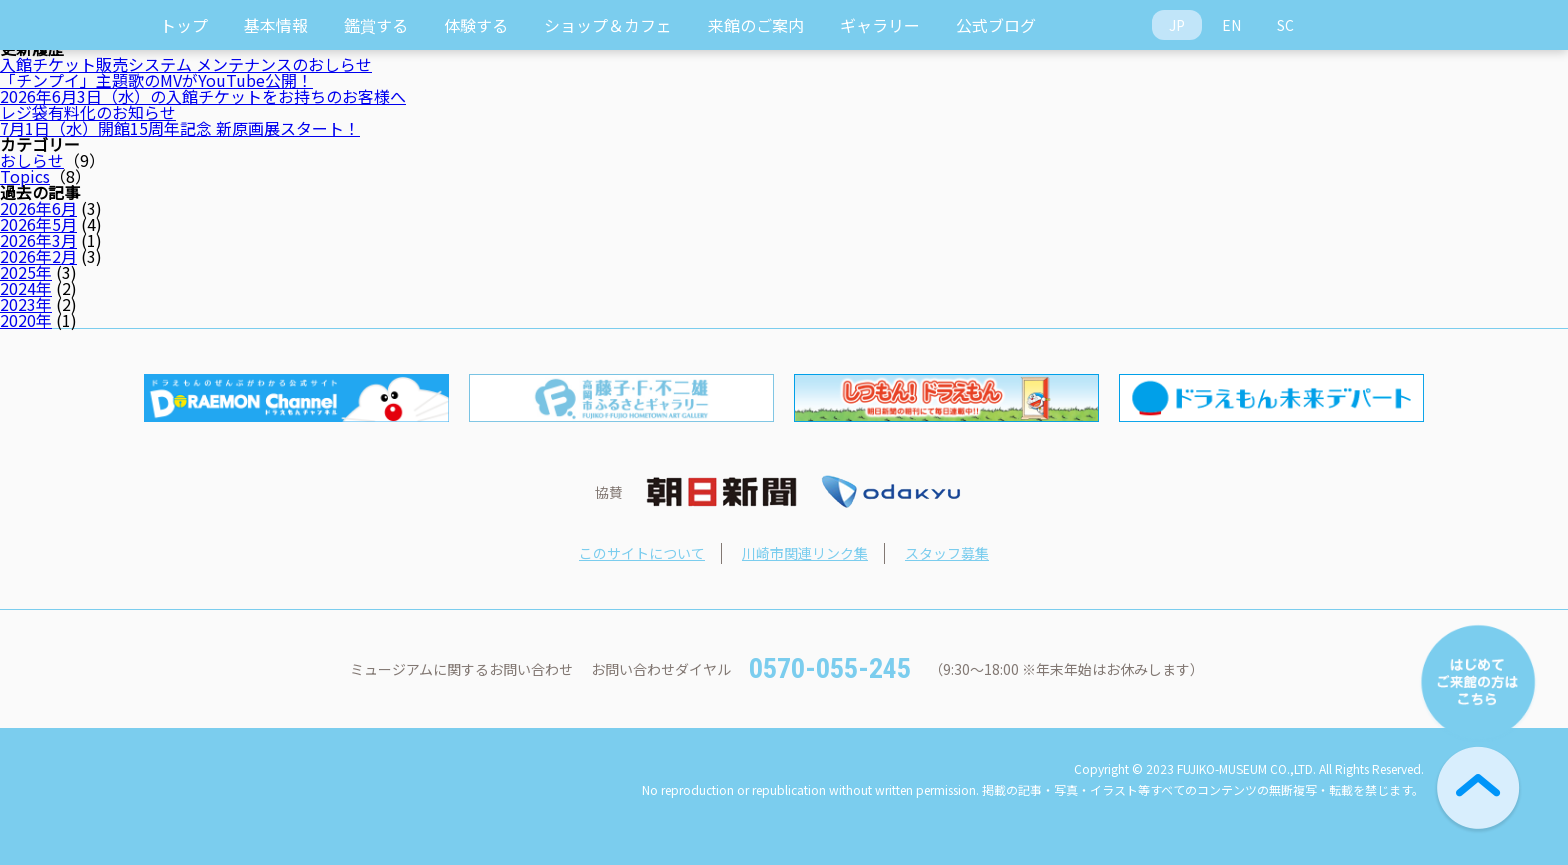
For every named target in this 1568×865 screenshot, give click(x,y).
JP (1177, 25)
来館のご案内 (756, 25)
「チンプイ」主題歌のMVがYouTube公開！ (156, 80)
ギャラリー (880, 25)
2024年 (26, 288)
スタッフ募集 (947, 553)
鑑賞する (376, 25)
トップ (184, 25)
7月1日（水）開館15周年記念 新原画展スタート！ (180, 128)
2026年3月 (38, 240)
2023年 (26, 304)
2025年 (26, 272)
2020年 (26, 320)
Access (1345, 25)
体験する (476, 25)
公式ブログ (996, 25)
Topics (25, 176)
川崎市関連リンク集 (805, 553)
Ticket (1399, 25)
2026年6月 (38, 208)
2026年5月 (38, 224)
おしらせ (32, 160)
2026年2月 (38, 256)
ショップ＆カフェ (608, 25)
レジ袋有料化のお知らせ (88, 112)
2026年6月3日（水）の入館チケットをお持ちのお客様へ (203, 96)
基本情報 (276, 25)
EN (1231, 25)
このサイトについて (642, 553)
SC (1285, 25)
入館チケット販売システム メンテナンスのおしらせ (186, 64)
